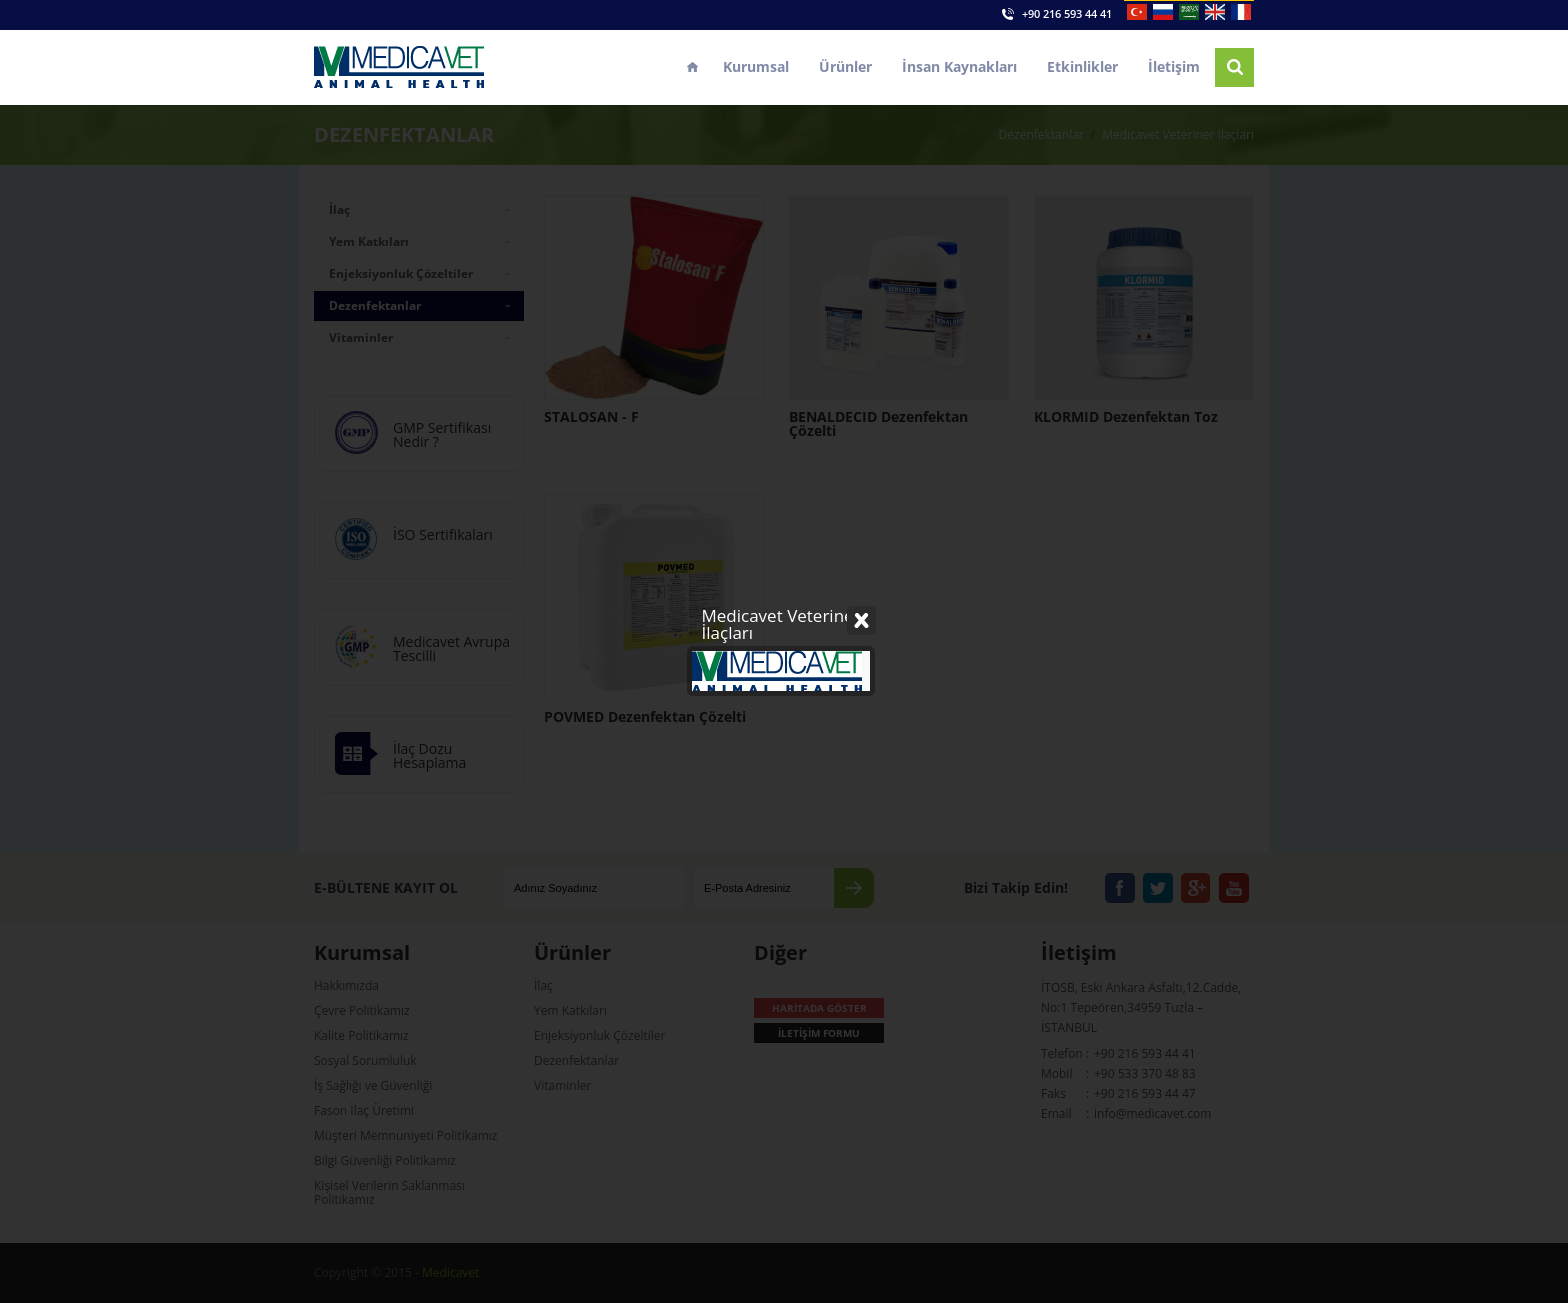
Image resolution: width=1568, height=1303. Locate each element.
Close (862, 330)
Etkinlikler (1082, 66)
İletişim (1174, 66)
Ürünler (845, 66)
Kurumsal (756, 66)
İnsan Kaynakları (959, 66)
